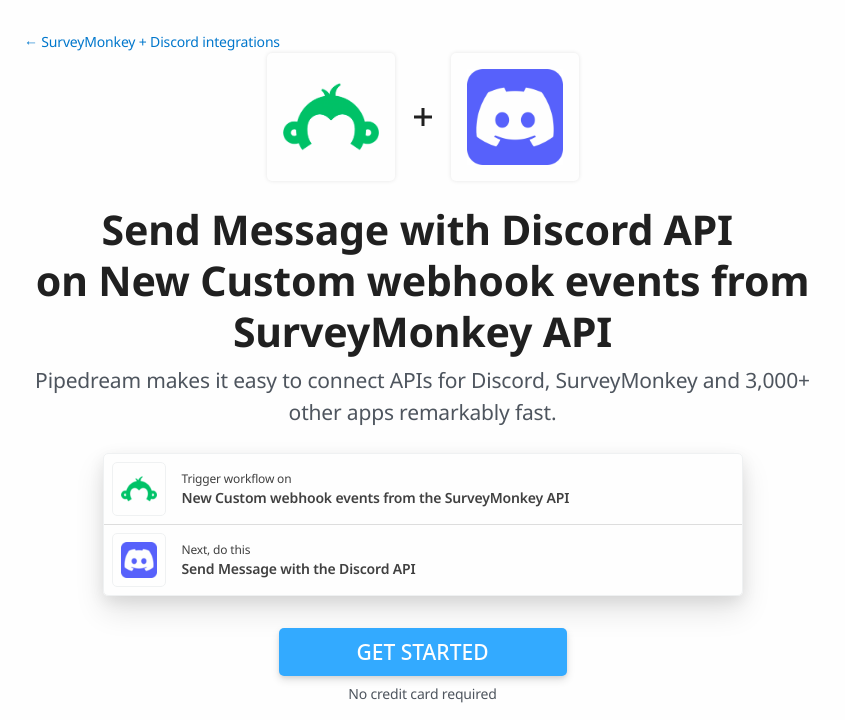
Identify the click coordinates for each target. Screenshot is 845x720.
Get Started (423, 652)
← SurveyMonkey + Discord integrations (152, 42)
